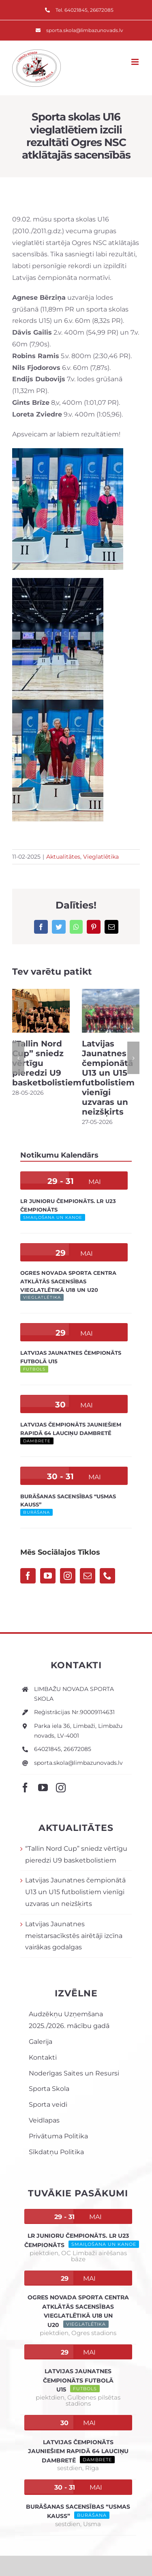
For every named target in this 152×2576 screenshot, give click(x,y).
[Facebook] (28, 1575)
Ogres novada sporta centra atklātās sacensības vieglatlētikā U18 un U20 (68, 1281)
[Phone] (107, 1575)
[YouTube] (48, 1575)
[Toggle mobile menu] (135, 62)
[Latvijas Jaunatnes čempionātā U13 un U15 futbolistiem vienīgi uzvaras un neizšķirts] (110, 1010)
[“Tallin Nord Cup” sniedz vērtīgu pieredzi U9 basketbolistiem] (41, 1010)
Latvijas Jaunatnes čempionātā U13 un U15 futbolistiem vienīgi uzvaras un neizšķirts (108, 1078)
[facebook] (25, 1787)
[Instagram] (67, 1575)
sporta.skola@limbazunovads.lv (78, 1762)
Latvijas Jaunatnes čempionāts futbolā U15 (78, 2380)
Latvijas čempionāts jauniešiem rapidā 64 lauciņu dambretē (78, 2451)
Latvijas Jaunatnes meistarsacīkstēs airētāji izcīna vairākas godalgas (73, 1935)
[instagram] (61, 1787)
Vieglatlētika (101, 856)
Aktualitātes (63, 856)
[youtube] (43, 1787)
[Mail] (87, 1575)
